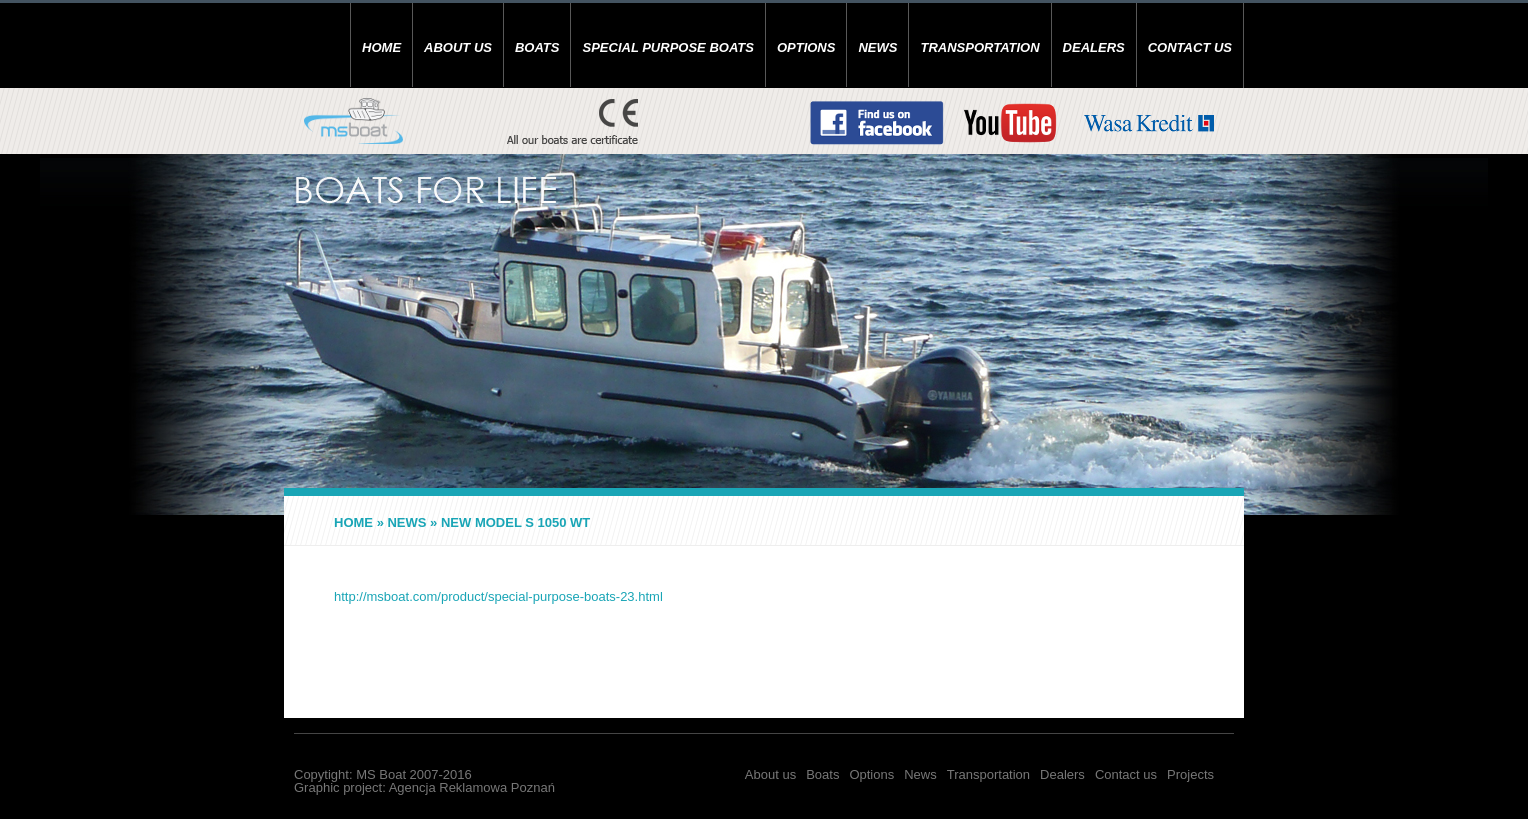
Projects (1190, 774)
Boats (537, 47)
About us (458, 47)
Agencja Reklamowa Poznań (472, 787)
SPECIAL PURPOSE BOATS (667, 47)
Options (806, 47)
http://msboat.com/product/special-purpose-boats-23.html (498, 596)
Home (381, 47)
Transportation (979, 47)
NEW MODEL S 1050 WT (515, 522)
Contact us (1190, 47)
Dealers (1094, 47)
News (877, 47)
